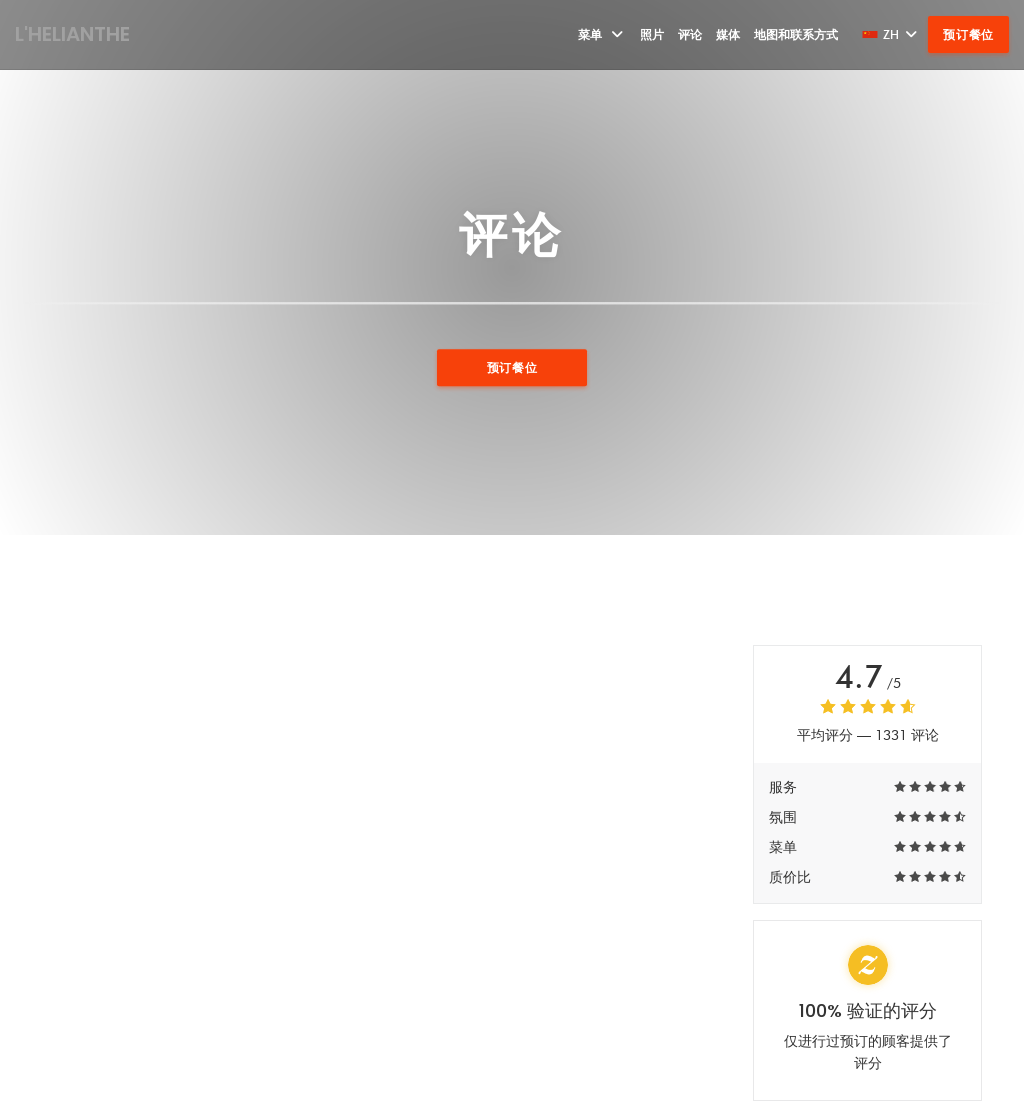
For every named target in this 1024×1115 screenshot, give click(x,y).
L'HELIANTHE (72, 34)
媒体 (728, 34)
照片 (652, 34)
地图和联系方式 (796, 34)
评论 (690, 34)
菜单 (602, 34)
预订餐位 (968, 34)
